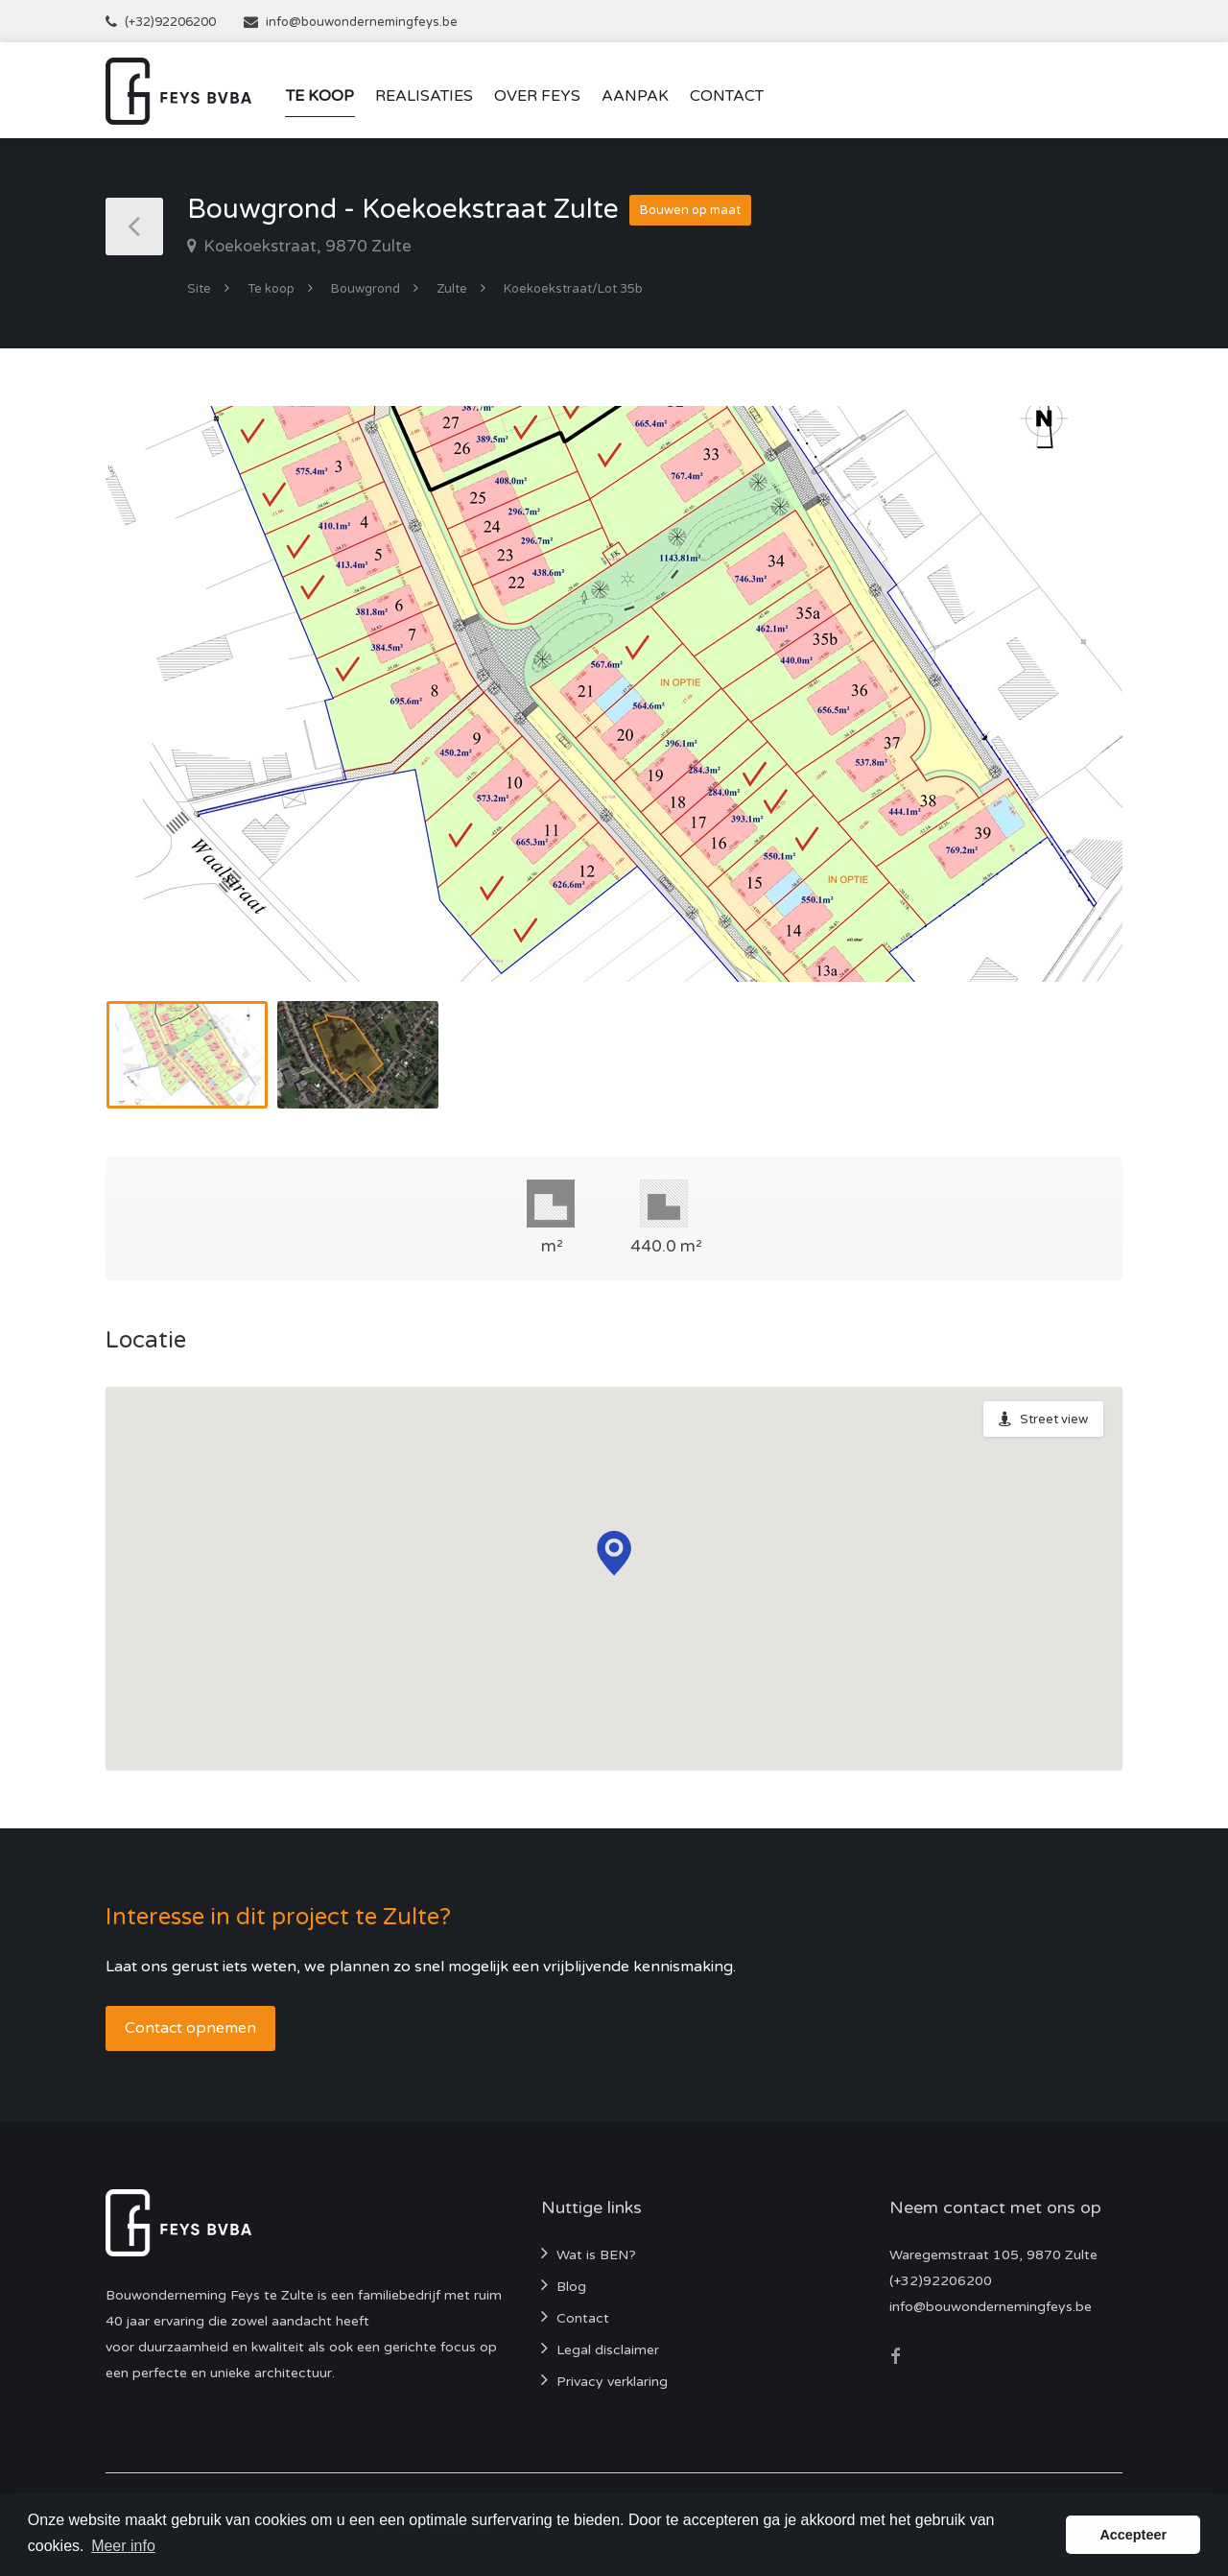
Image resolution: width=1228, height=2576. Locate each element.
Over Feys (537, 96)
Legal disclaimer (607, 2350)
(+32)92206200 (170, 22)
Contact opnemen (190, 2028)
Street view (1054, 1419)
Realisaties (424, 96)
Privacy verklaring (612, 2381)
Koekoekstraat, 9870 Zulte (306, 246)
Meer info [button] (123, 2546)
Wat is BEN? (596, 2255)
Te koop (320, 96)
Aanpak (635, 96)
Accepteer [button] (1133, 2534)
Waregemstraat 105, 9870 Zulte (993, 2255)
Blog (571, 2286)
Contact (727, 96)
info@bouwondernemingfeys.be (362, 22)
